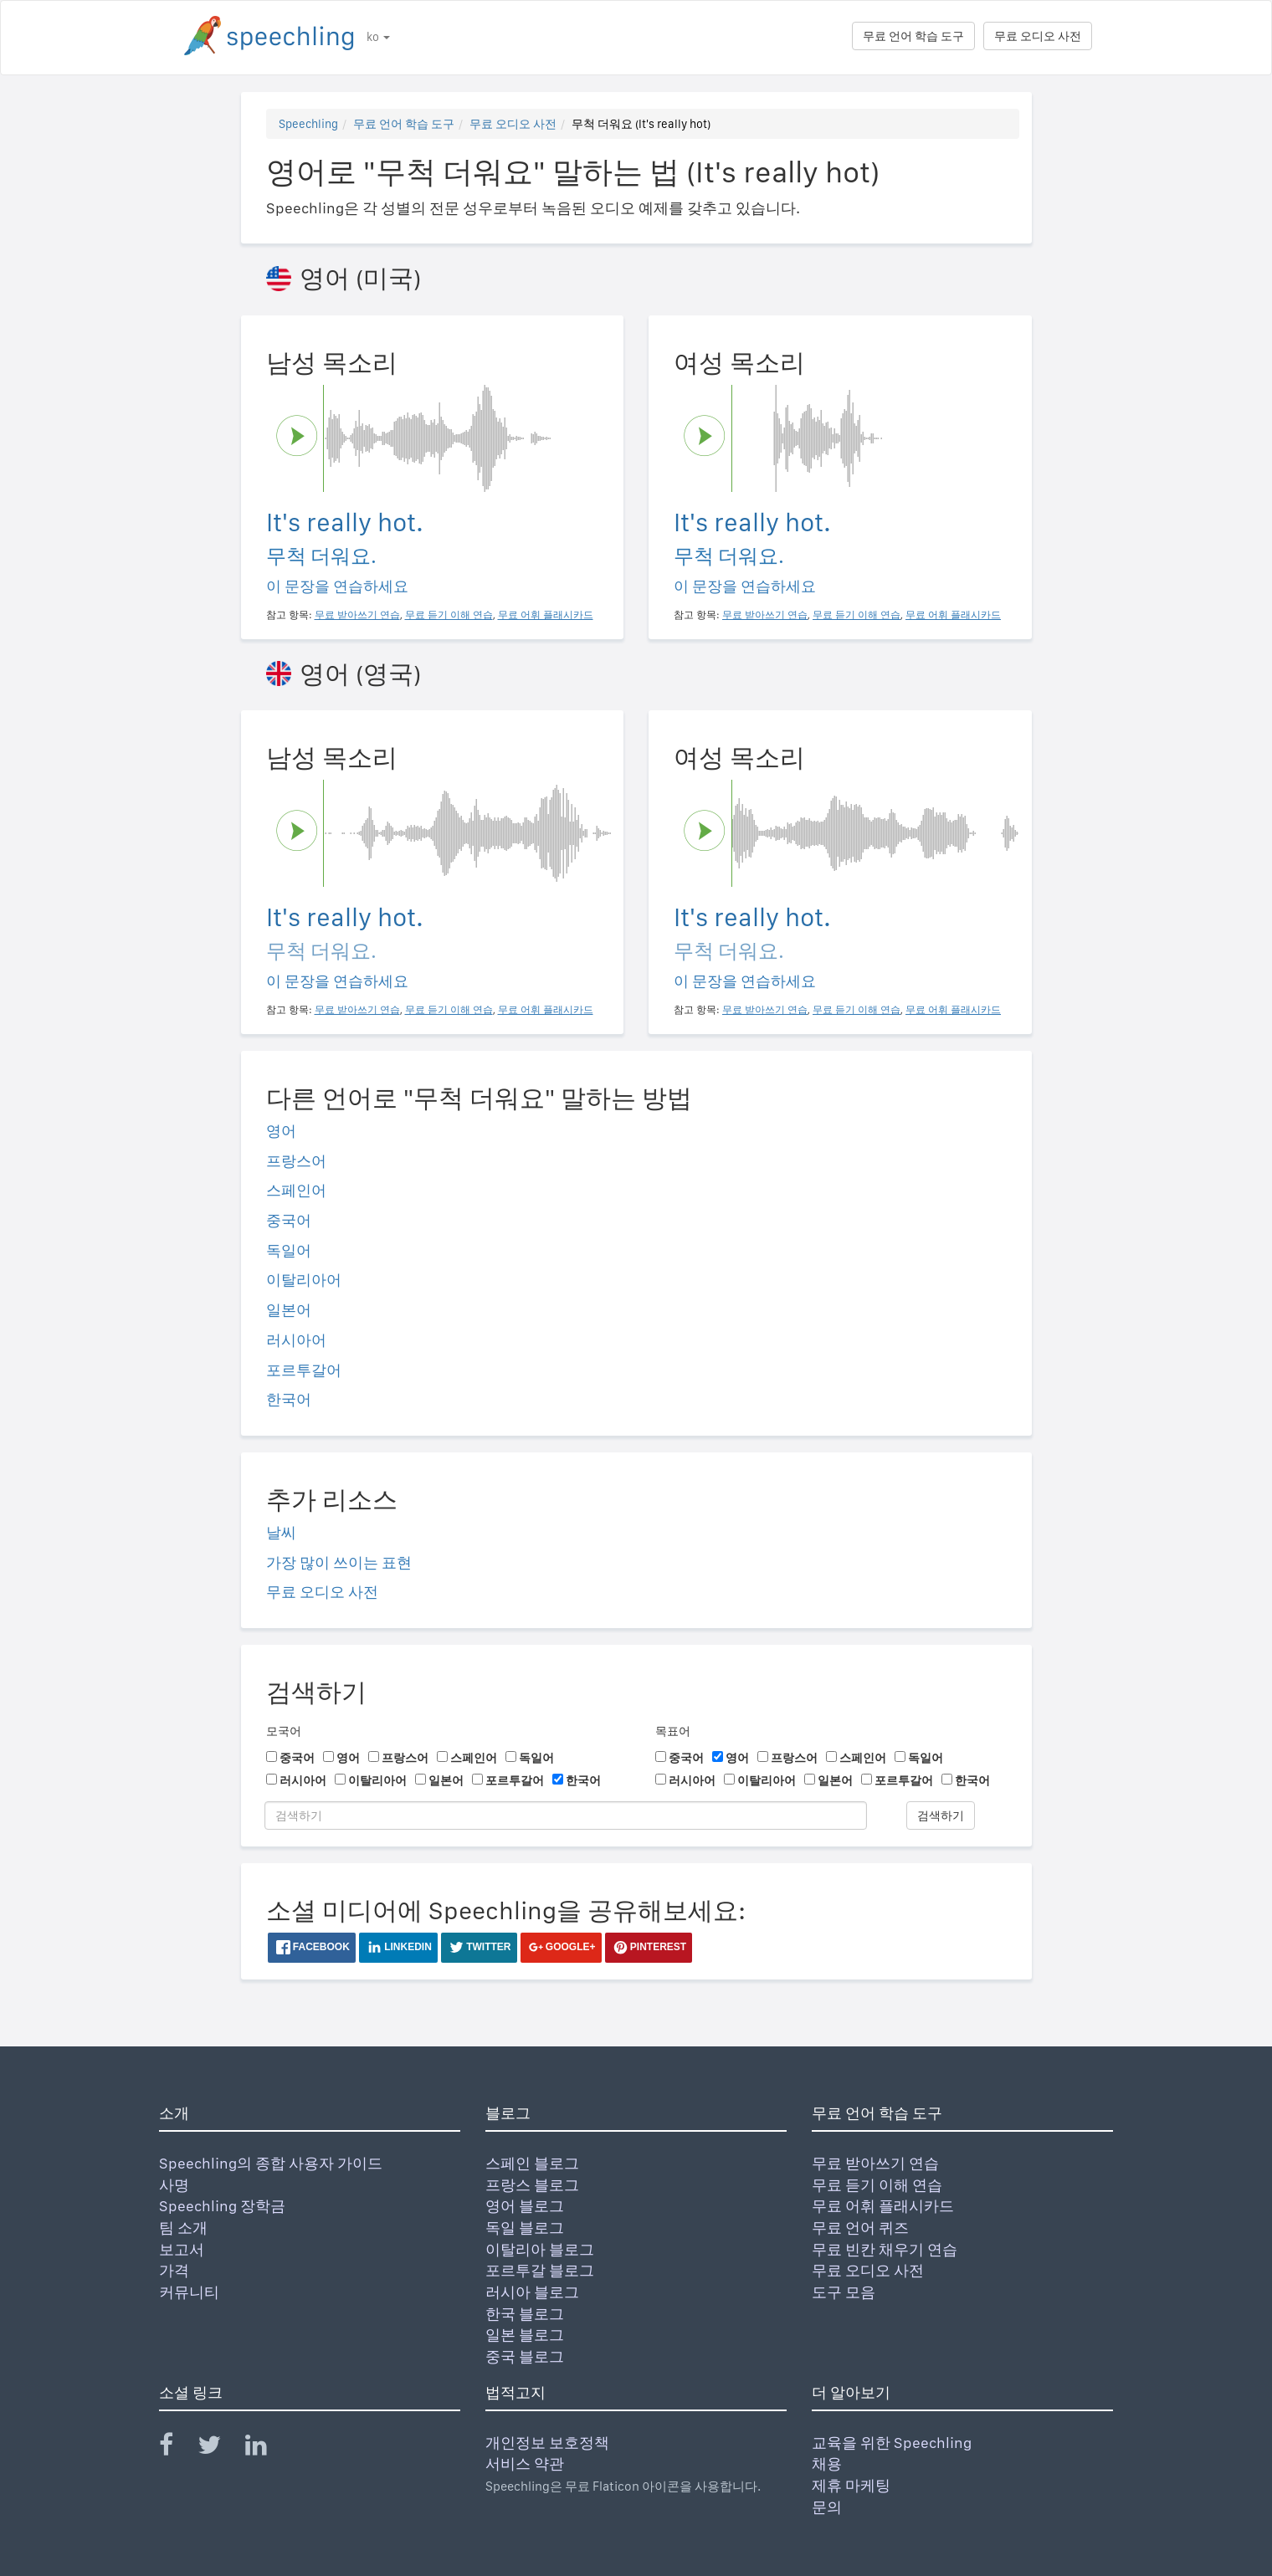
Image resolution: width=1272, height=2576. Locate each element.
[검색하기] (565, 1815)
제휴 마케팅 (851, 2485)
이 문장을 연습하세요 (337, 586)
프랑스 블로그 (532, 2185)
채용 (827, 2463)
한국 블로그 (524, 2313)
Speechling (308, 124)
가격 (174, 2270)
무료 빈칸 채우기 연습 (884, 2249)
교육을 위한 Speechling (892, 2442)
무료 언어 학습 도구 (913, 36)
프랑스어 (296, 1161)
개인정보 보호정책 (547, 2442)
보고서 (181, 2249)
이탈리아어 (303, 1279)
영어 (281, 1130)
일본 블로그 (524, 2334)
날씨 (281, 1532)
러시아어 (296, 1340)
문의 (827, 2507)
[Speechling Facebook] (176, 2448)
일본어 (288, 1310)
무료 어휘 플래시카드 (883, 2206)
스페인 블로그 (532, 2163)
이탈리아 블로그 (539, 2249)
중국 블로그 (524, 2356)
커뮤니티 (189, 2292)
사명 (174, 2185)
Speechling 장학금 (222, 2206)
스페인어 (296, 1190)
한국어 (288, 1399)
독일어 (288, 1250)
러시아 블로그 (532, 2292)
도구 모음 (843, 2292)
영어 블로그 (524, 2206)
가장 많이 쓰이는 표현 (339, 1562)
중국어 (288, 1220)
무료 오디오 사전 (1037, 36)
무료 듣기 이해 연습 (877, 2185)
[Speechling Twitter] (219, 2448)
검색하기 (940, 1815)
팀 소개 (183, 2227)
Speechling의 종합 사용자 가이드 (270, 2163)
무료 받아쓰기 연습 (875, 2163)
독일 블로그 (524, 2227)
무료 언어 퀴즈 (860, 2227)
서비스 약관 (524, 2463)
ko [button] (378, 37)
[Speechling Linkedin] (266, 2448)
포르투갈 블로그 (539, 2270)
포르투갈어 (303, 1370)
